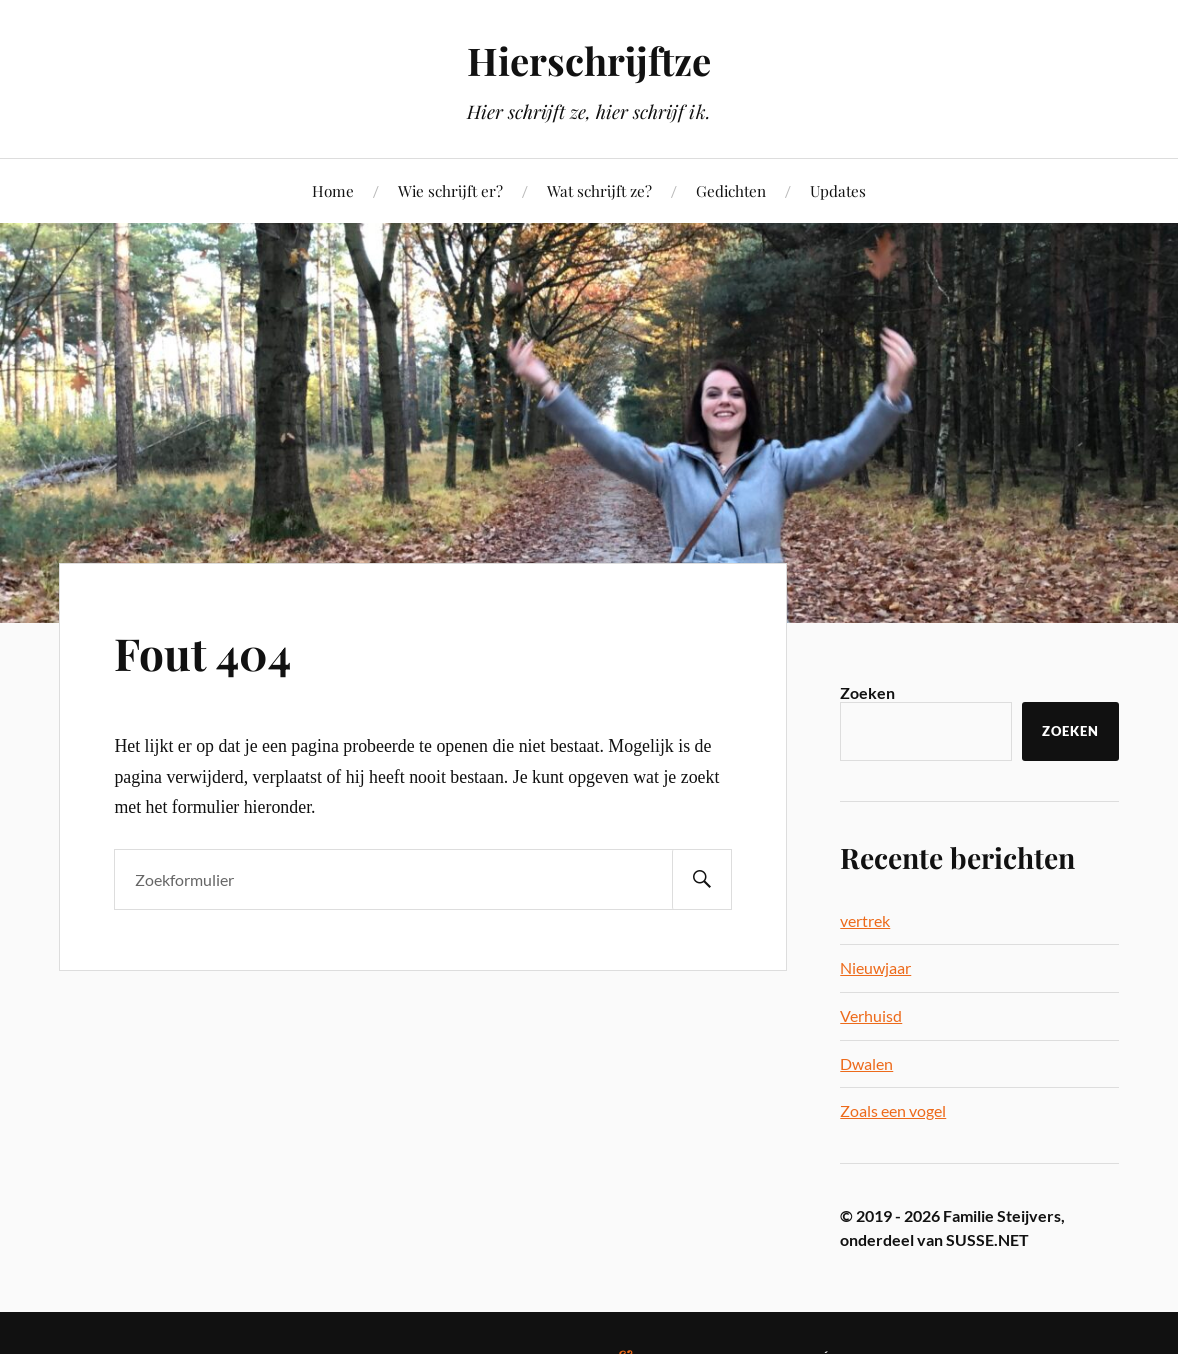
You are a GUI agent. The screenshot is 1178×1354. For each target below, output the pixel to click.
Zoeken (867, 692)
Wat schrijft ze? (599, 190)
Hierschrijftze (589, 60)
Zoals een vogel (893, 1110)
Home (333, 190)
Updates (838, 190)
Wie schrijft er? (450, 190)
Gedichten (731, 190)
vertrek (865, 920)
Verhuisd (871, 1015)
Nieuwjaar (875, 967)
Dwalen (866, 1063)
